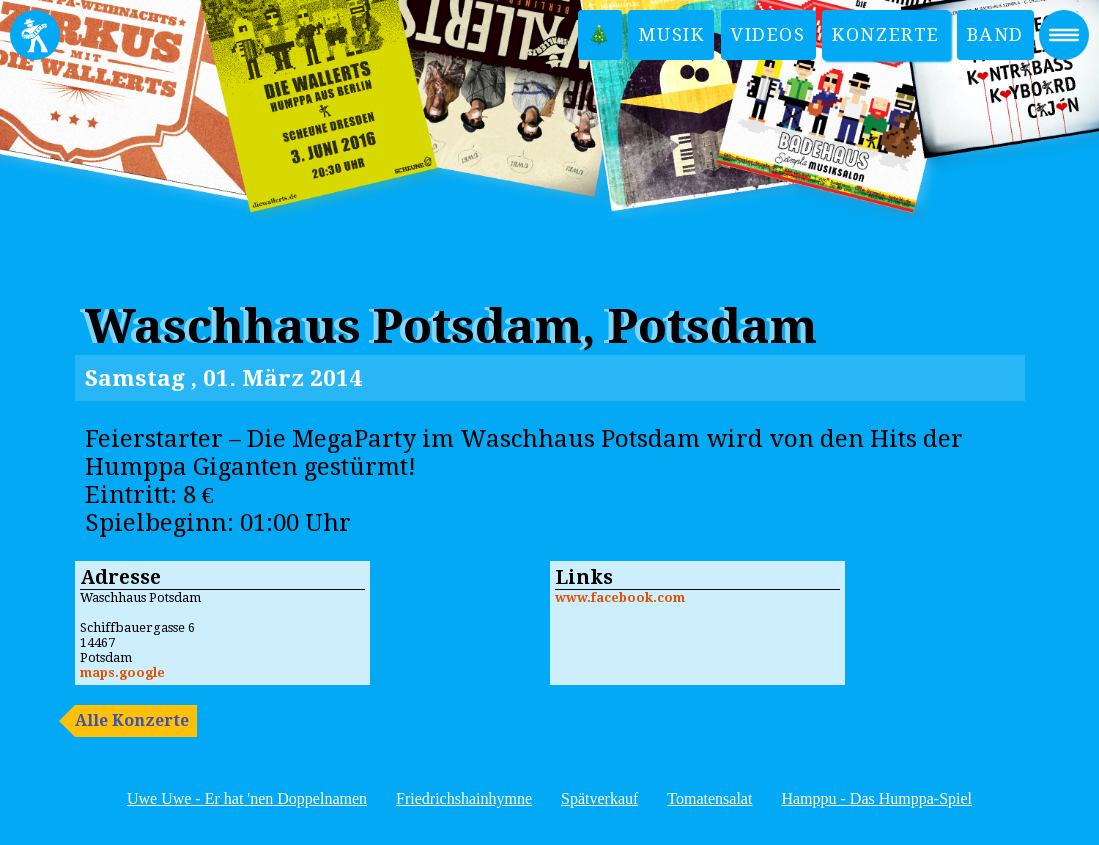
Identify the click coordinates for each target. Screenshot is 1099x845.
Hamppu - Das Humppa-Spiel (876, 798)
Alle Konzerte (132, 720)
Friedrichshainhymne (464, 798)
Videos (768, 34)
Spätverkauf (599, 798)
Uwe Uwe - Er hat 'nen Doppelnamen (247, 798)
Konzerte (886, 34)
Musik (671, 34)
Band (995, 34)
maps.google (122, 672)
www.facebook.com (620, 597)
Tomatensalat (709, 798)
